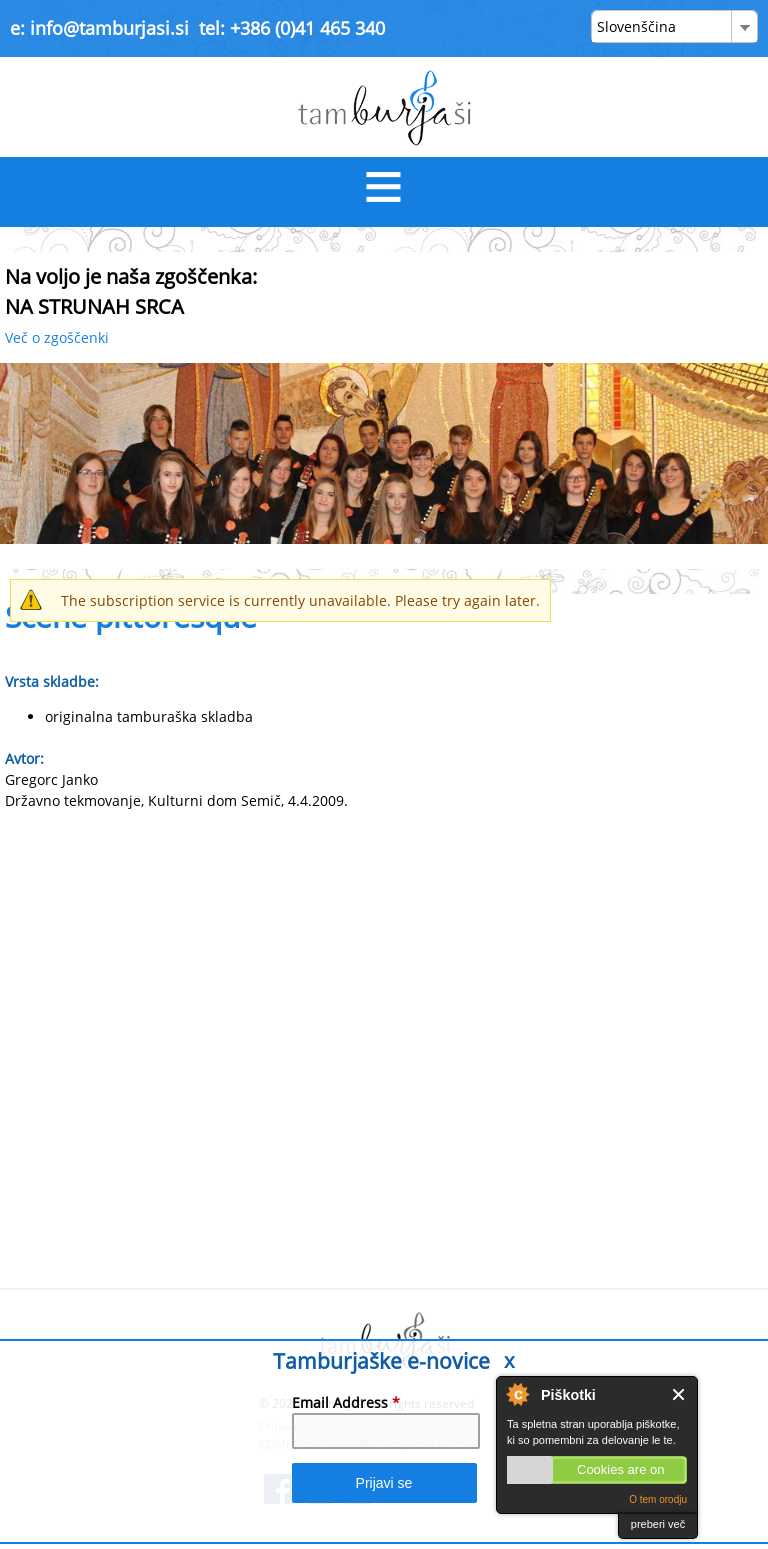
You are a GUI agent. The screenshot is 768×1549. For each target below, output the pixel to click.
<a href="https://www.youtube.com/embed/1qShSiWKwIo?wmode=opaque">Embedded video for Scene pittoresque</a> (384, 1045)
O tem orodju (658, 1499)
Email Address (346, 1402)
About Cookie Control (517, 1394)
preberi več (658, 1524)
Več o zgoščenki (57, 337)
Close (679, 1394)
